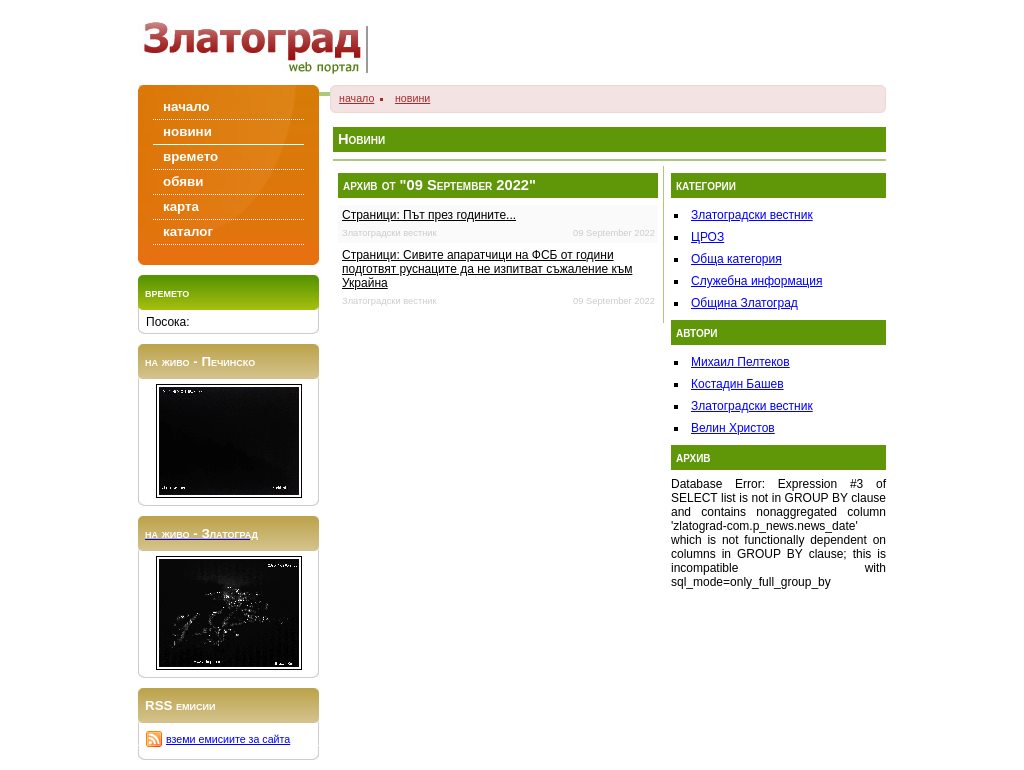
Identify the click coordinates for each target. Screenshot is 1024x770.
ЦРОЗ (707, 237)
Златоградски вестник (752, 215)
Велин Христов (733, 428)
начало (356, 98)
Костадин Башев (737, 384)
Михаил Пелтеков (740, 362)
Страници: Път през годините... (429, 215)
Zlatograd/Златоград (262, 42)
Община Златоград (744, 303)
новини (412, 98)
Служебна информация (756, 281)
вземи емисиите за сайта (228, 739)
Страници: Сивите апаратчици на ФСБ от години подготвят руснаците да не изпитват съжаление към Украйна (487, 269)
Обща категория (736, 259)
